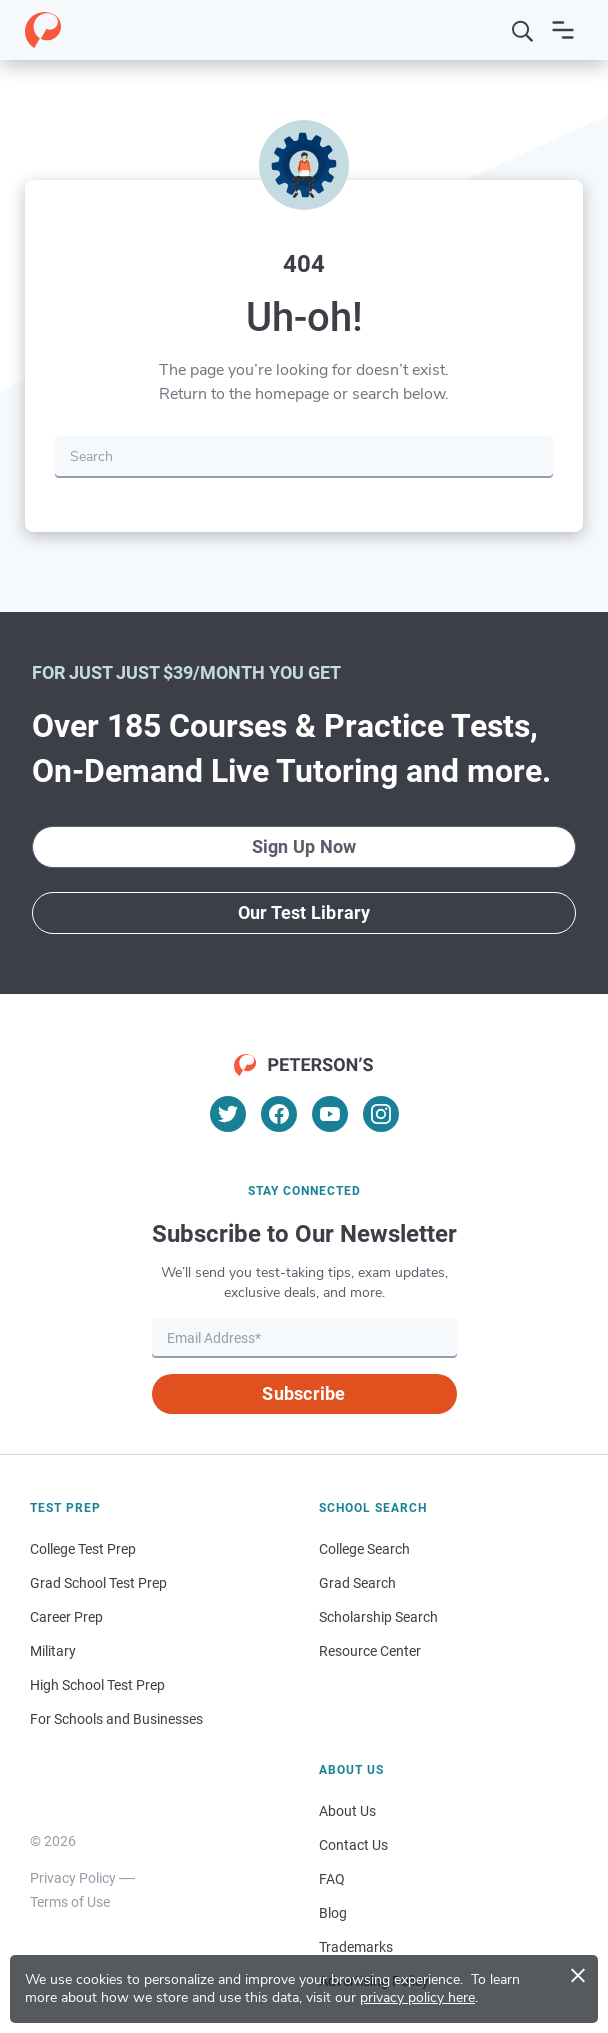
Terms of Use (70, 1902)
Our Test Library (304, 912)
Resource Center (370, 1651)
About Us (347, 1811)
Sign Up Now (304, 846)
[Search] (523, 30)
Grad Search (357, 1583)
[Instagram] (381, 1114)
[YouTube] (330, 1114)
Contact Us (353, 1845)
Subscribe (303, 1393)
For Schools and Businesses (116, 1719)
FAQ (332, 1879)
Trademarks (356, 1947)
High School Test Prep (97, 1685)
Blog (333, 1913)
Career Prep (66, 1617)
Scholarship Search (378, 1617)
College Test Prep (83, 1549)
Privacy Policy (73, 1878)
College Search (364, 1549)
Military (53, 1651)
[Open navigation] (563, 30)
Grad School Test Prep (98, 1583)
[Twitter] (228, 1114)
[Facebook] (279, 1114)
